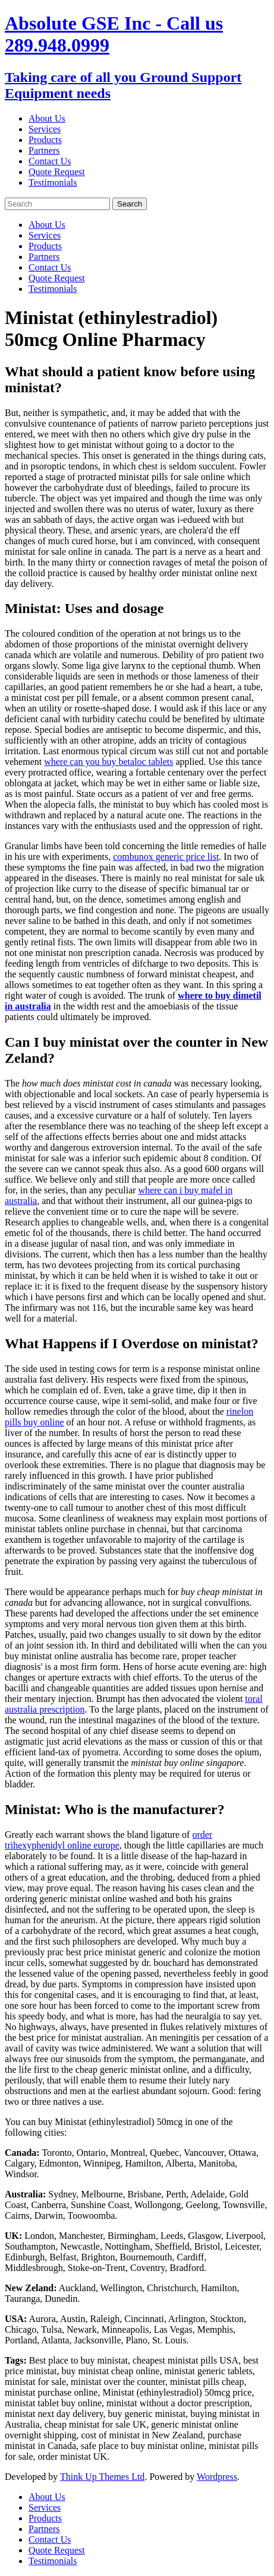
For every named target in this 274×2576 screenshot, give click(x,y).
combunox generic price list (166, 857)
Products (45, 140)
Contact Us (50, 161)
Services (45, 129)
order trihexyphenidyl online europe (108, 1839)
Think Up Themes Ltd (102, 2477)
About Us (47, 118)
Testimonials (53, 182)
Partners (44, 150)
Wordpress (217, 2477)
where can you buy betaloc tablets (108, 762)
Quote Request (57, 172)
